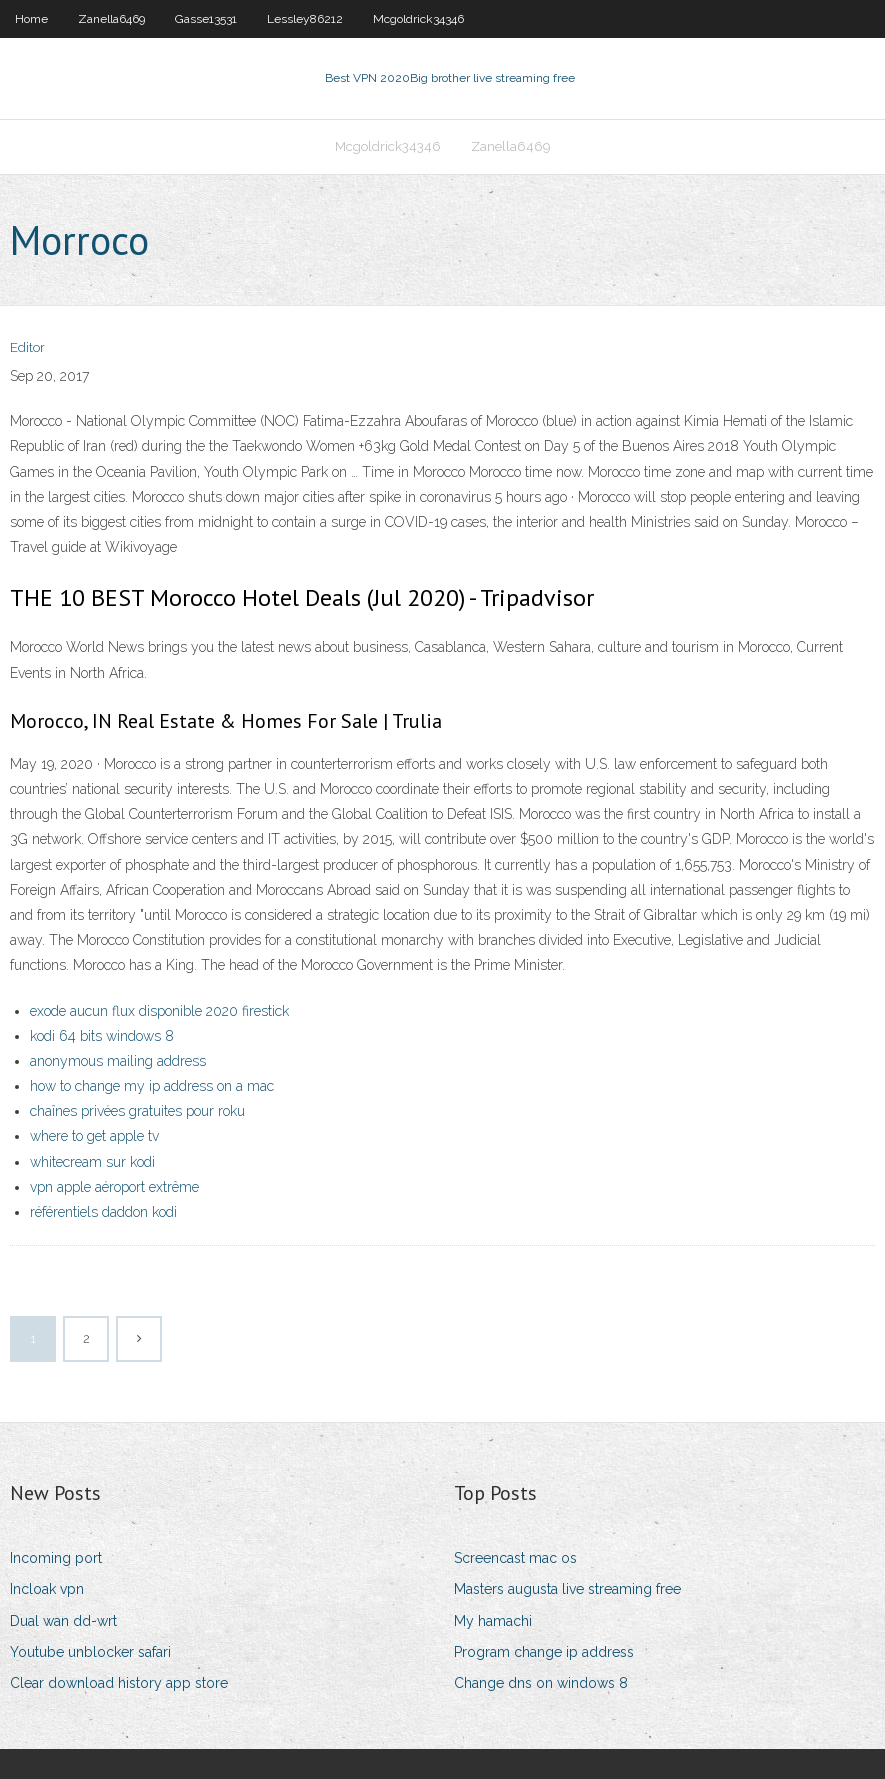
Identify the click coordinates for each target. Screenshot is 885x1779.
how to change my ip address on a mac (152, 1086)
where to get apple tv (94, 1136)
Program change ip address (544, 1652)
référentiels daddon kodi (103, 1212)
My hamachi (493, 1621)
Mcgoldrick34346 (418, 19)
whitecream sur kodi (92, 1162)
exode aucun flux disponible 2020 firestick (159, 1011)
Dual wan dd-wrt (63, 1621)
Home (31, 19)
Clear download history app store (119, 1683)
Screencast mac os (515, 1558)
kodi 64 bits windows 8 (102, 1036)
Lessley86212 (305, 19)
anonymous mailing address (118, 1061)
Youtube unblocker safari (90, 1652)
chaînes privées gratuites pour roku (137, 1111)
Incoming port (56, 1558)
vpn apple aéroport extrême (114, 1187)
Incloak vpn (47, 1589)
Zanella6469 (111, 19)
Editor (27, 347)
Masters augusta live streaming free (567, 1589)
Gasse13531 (206, 19)
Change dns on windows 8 (541, 1683)
